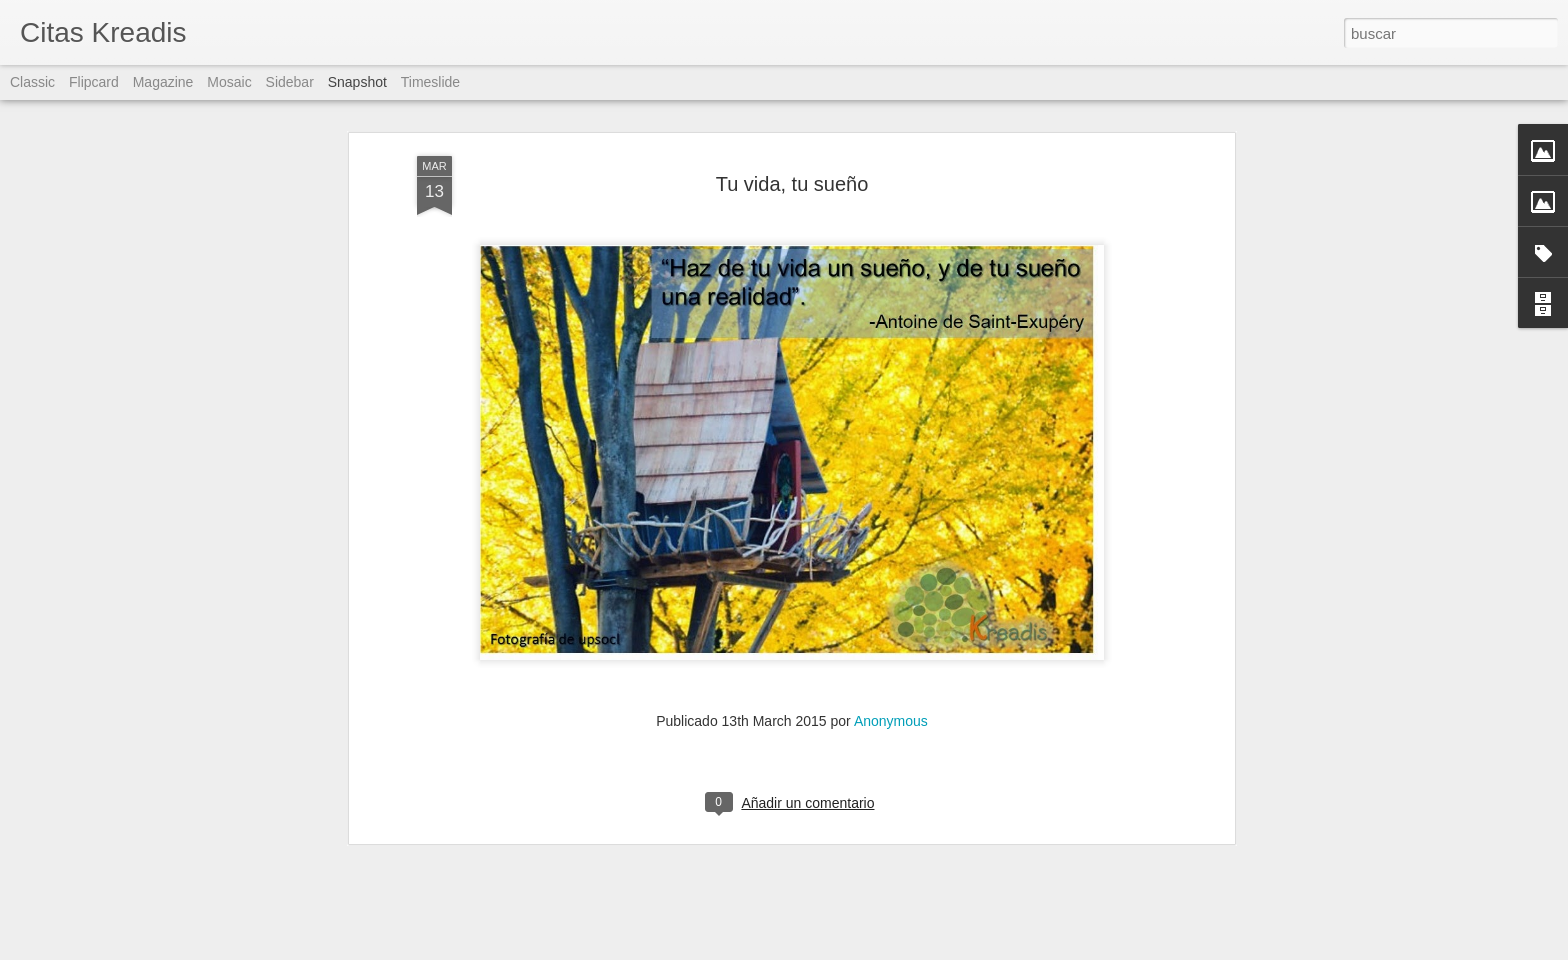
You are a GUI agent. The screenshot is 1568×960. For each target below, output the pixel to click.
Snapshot (357, 82)
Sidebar (290, 82)
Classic (32, 82)
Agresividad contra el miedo (154, 898)
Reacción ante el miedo (1109, 898)
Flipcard (94, 82)
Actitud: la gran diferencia (624, 889)
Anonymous (891, 460)
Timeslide (430, 82)
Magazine (163, 82)
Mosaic (229, 82)
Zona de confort (369, 898)
